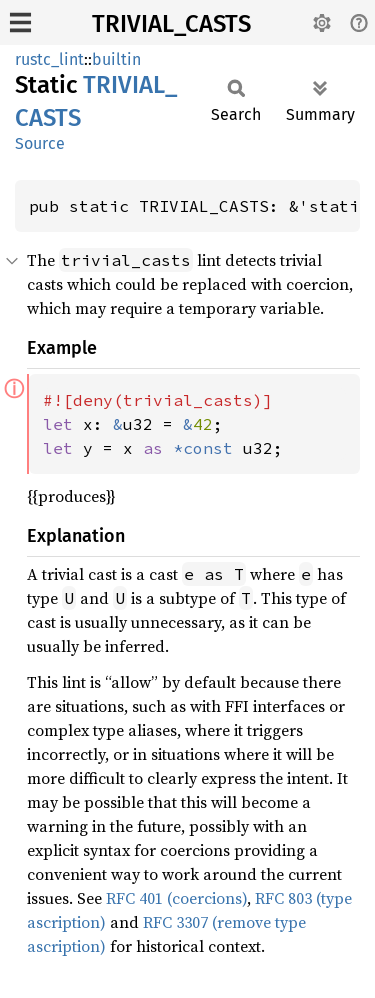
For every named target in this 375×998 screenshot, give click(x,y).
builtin (116, 59)
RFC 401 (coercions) (176, 898)
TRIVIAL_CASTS (171, 24)
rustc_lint (49, 59)
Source (40, 143)
